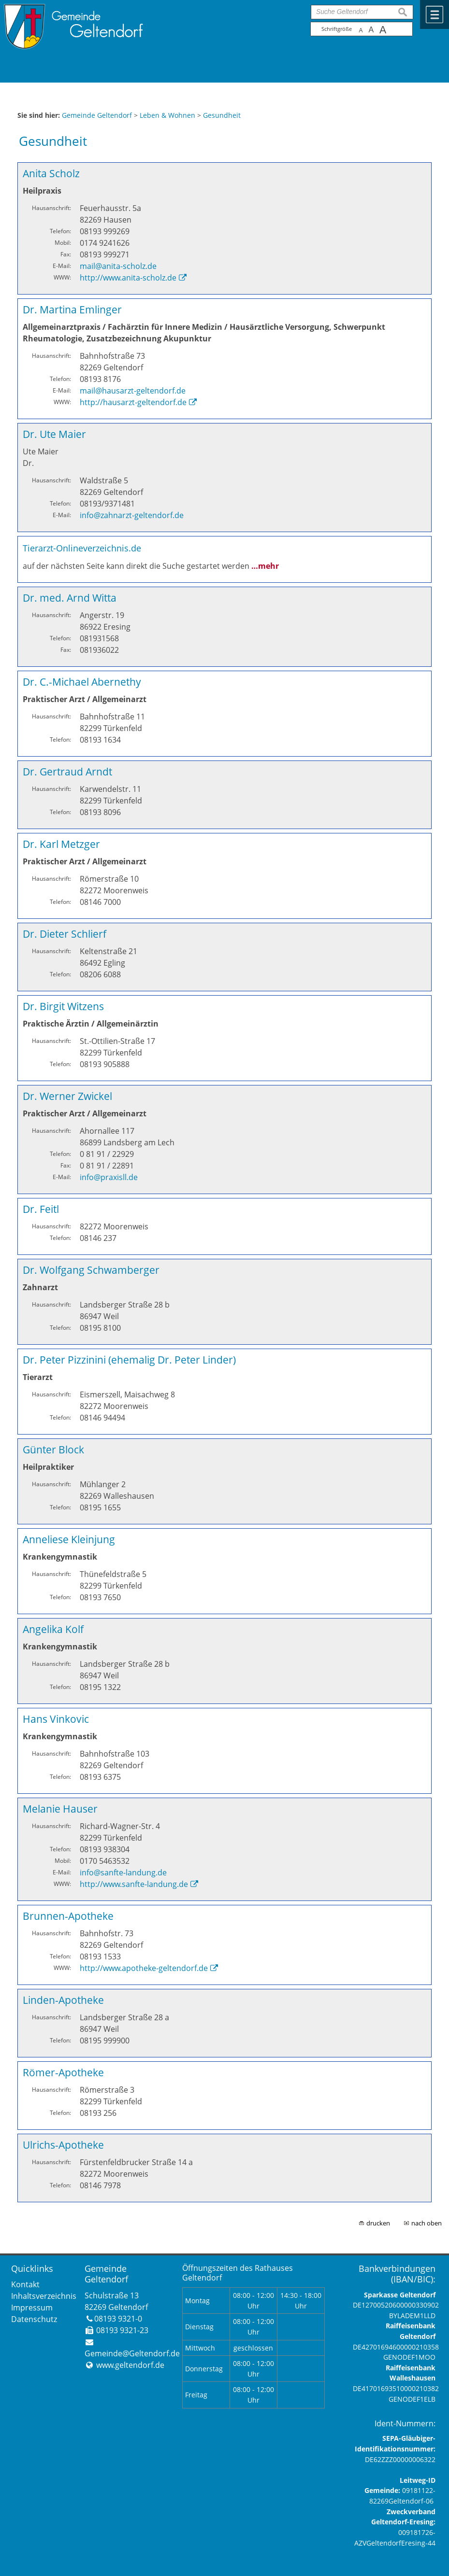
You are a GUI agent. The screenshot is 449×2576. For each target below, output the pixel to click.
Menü (434, 14)
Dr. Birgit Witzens (63, 1006)
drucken (378, 2223)
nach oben (426, 2223)
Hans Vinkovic (56, 1719)
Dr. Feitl (41, 1209)
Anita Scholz (51, 173)
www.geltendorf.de (130, 2365)
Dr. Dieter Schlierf (64, 934)
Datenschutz (34, 2319)
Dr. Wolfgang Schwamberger (91, 1270)
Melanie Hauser (60, 1809)
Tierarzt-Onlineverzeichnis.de (82, 548)
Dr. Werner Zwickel (67, 1096)
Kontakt (25, 2284)
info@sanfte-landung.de (123, 1872)
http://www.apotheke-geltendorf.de (144, 1968)
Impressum (32, 2307)
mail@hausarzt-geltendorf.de (133, 390)
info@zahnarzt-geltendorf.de (132, 515)
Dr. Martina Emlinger (72, 309)
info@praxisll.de (109, 1177)
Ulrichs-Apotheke (63, 2145)
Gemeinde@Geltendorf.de (132, 2353)
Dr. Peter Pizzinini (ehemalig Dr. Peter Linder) (129, 1359)
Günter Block (53, 1449)
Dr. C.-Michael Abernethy (82, 682)
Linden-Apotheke (63, 2000)
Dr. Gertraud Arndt (67, 771)
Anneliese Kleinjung (69, 1539)
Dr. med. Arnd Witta (69, 598)
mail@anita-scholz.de (118, 266)
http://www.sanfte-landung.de (134, 1884)
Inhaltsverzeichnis (43, 2296)
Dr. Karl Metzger (61, 844)
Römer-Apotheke (63, 2072)
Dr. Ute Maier (54, 434)
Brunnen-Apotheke (68, 1916)
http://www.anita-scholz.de (128, 277)
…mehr (265, 566)
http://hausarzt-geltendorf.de (133, 402)
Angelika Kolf (53, 1629)
